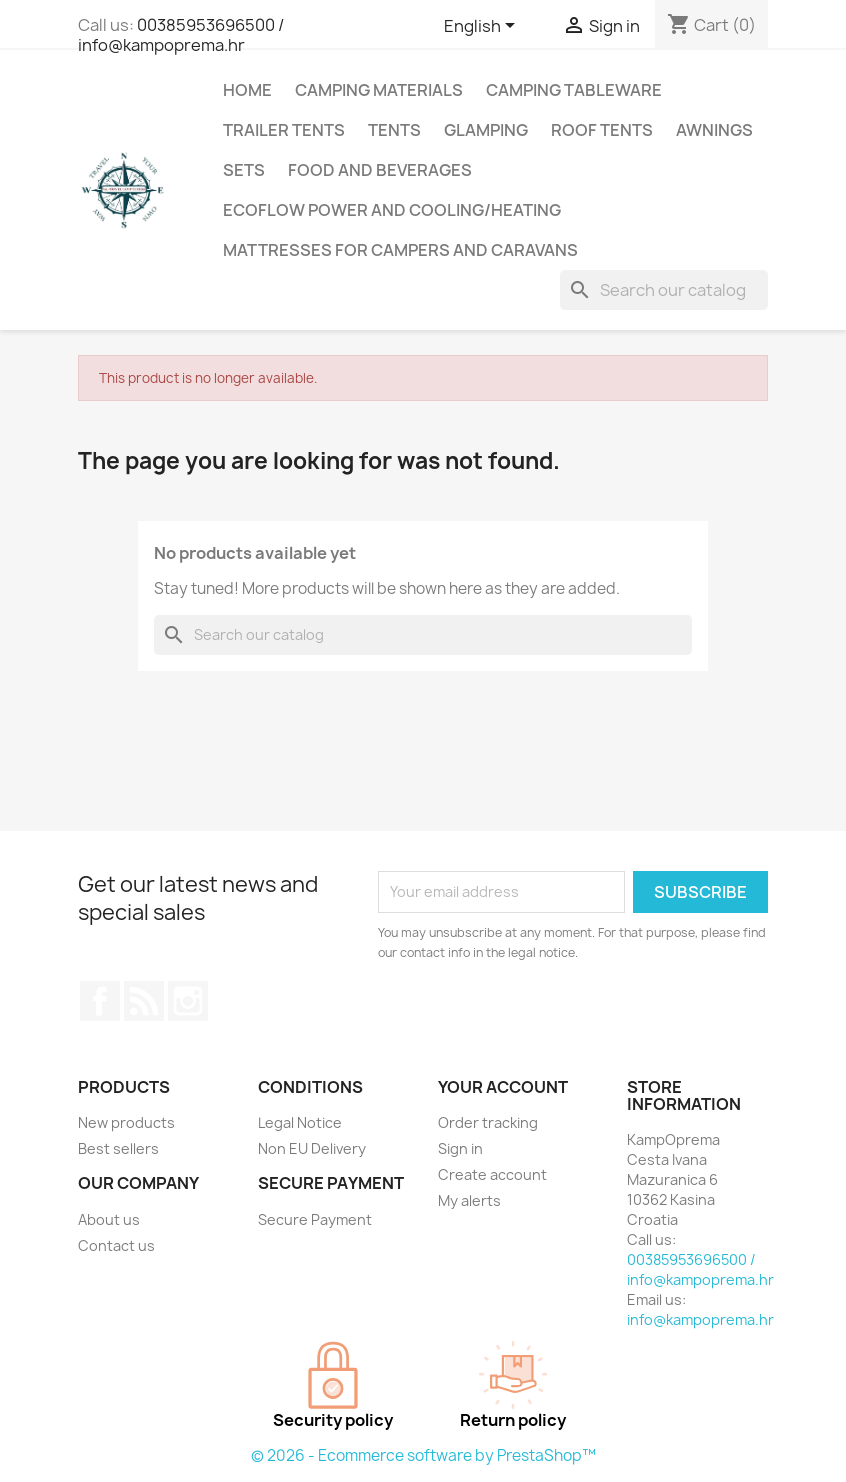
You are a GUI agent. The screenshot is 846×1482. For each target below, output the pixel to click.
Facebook (100, 1001)
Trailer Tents (284, 130)
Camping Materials (379, 90)
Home (247, 90)
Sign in (460, 1148)
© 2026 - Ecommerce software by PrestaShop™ (423, 1455)
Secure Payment (315, 1219)
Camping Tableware (574, 90)
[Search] (664, 290)
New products (126, 1122)
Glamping (486, 130)
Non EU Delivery (312, 1148)
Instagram (188, 1001)
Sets (244, 170)
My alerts (469, 1200)
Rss (144, 1001)
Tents (394, 130)
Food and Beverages (380, 170)
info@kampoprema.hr (700, 1319)
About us (109, 1219)
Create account (492, 1174)
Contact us (116, 1245)
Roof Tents (602, 130)
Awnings (714, 130)
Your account (503, 1087)
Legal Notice (300, 1122)
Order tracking (488, 1122)
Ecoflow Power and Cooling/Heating (392, 210)
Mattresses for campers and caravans (400, 250)
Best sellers (118, 1148)
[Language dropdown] (483, 27)
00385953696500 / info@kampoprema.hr (181, 35)
